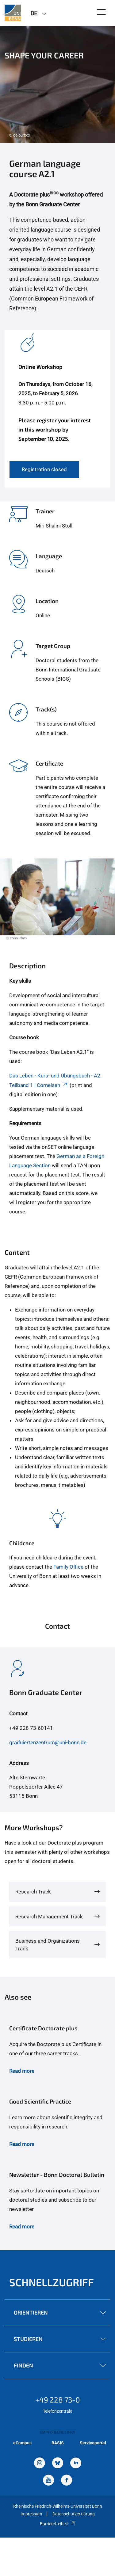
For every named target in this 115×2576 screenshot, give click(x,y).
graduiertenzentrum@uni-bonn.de (47, 1742)
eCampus (22, 2442)
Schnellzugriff (51, 2282)
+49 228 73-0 (57, 2399)
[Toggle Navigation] (101, 12)
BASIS (58, 2442)
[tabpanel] (57, 84)
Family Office (68, 1567)
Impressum (31, 2513)
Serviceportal (93, 2442)
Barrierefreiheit (57, 2523)
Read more (21, 2071)
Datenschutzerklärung (73, 2513)
